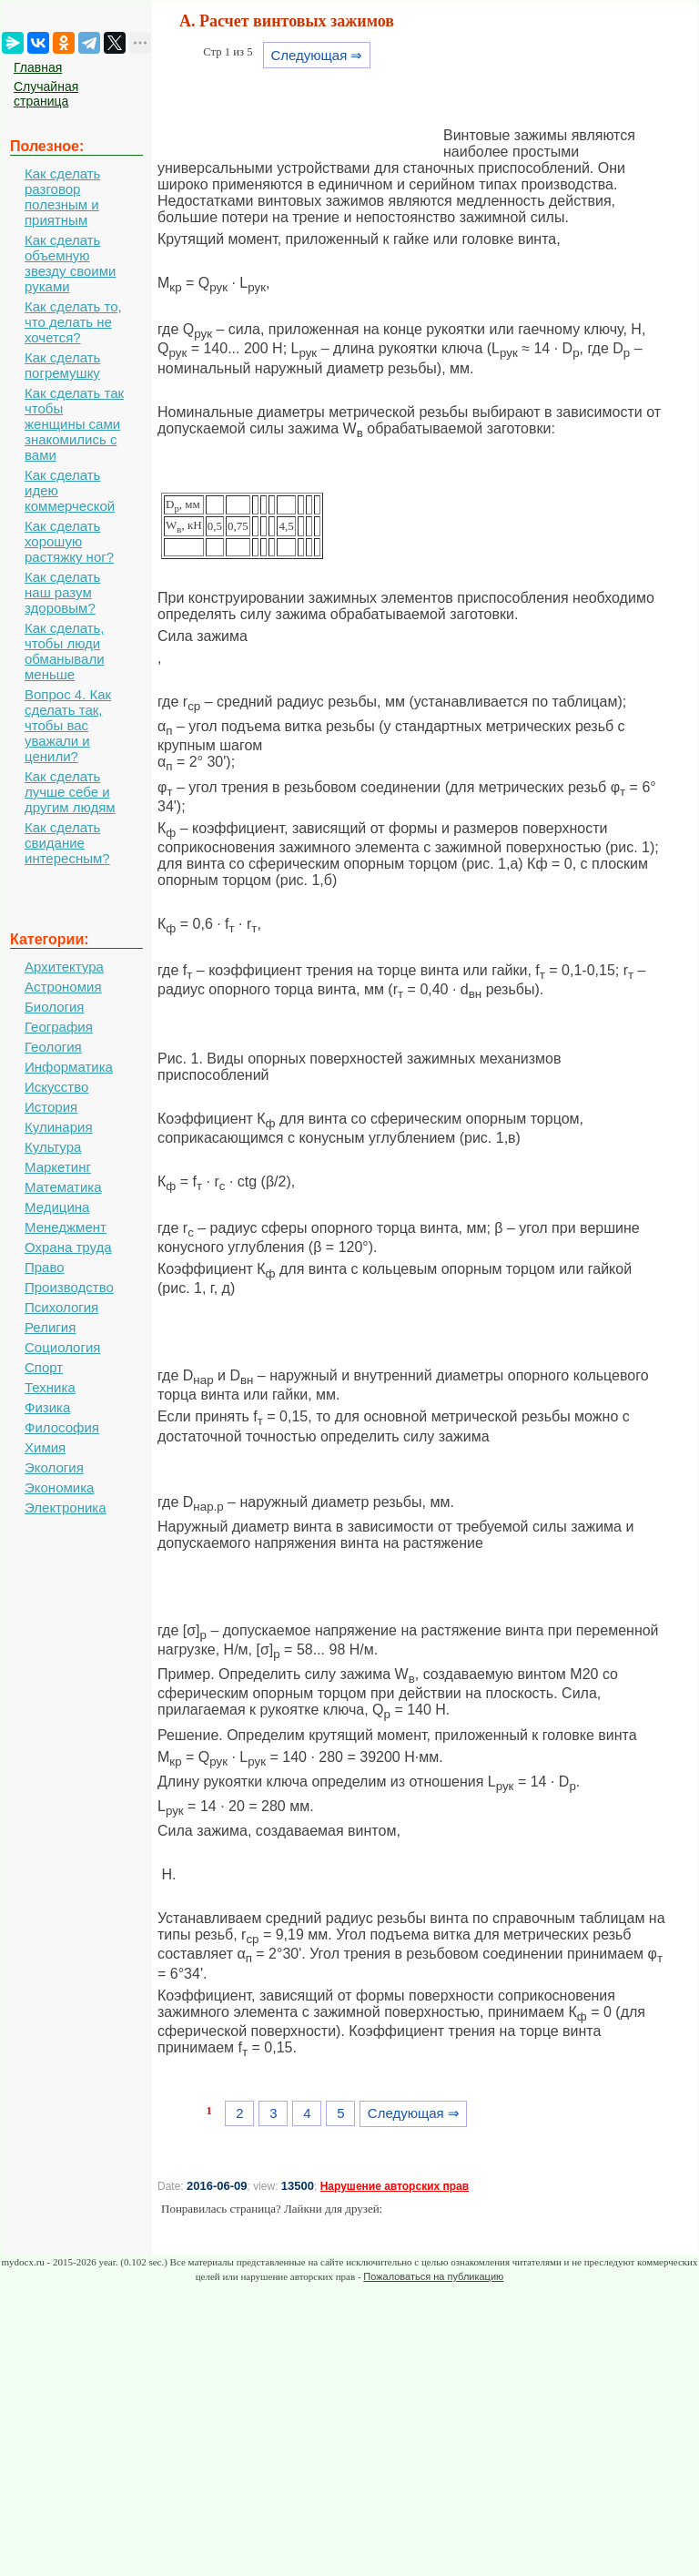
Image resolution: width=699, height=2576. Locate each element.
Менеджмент (65, 1227)
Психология (61, 1307)
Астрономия (63, 986)
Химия (45, 1447)
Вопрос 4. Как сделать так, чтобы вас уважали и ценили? (68, 725)
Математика (63, 1187)
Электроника (65, 1507)
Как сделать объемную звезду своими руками (70, 263)
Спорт (44, 1367)
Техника (50, 1387)
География (59, 1026)
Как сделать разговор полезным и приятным (62, 197)
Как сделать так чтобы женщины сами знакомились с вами (74, 424)
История (51, 1107)
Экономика (59, 1487)
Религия (50, 1327)
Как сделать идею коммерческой (70, 490)
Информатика (69, 1066)
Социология (62, 1347)
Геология (53, 1046)
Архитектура (64, 966)
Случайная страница (46, 93)
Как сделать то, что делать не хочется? (73, 322)
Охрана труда (68, 1247)
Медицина (57, 1207)
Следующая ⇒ (316, 55)
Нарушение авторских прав (394, 2186)
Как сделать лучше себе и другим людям (70, 792)
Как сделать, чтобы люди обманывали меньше (65, 651)
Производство (69, 1287)
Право (45, 1267)
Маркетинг (58, 1167)
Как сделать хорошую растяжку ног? (69, 541)
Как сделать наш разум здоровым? (62, 592)
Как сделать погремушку (62, 365)
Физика (47, 1407)
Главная (38, 67)
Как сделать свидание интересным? (67, 843)
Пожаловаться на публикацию (433, 2276)
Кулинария (59, 1127)
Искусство (56, 1087)
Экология (54, 1467)
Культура (53, 1147)
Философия (62, 1427)
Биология (54, 1006)
